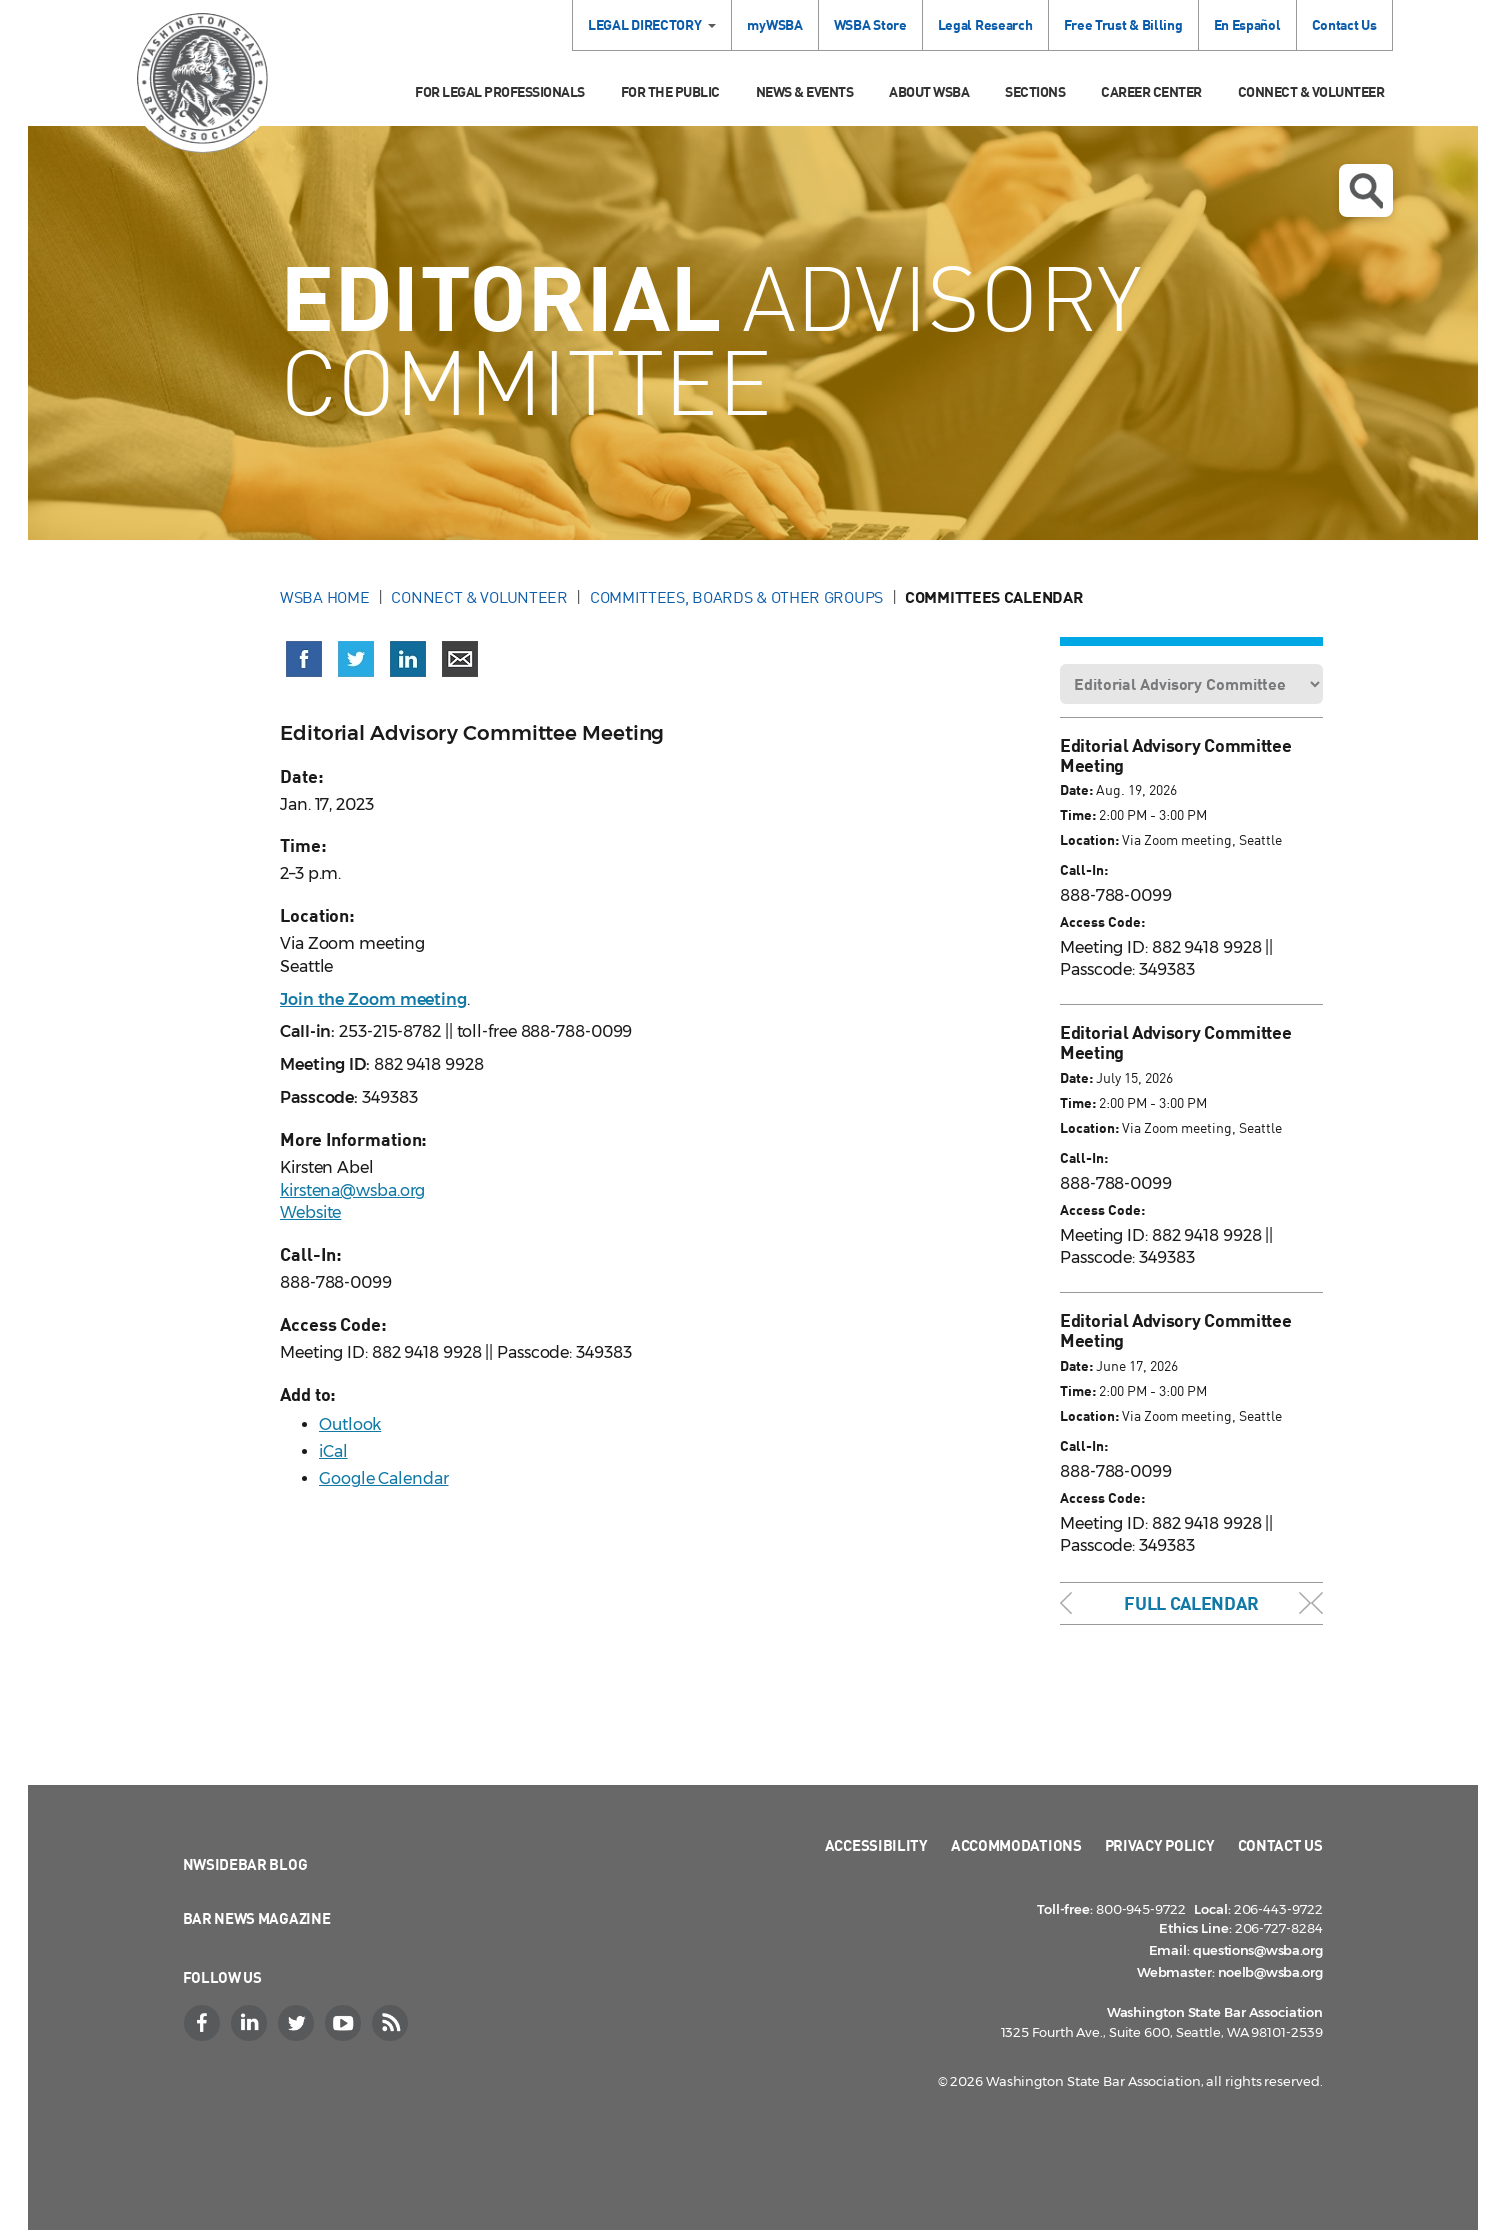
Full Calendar (1191, 1603)
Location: (1089, 839)
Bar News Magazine (257, 1918)
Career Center (1151, 91)
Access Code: (1102, 921)
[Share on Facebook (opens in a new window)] (304, 659)
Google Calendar (384, 1478)
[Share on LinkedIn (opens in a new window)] (408, 659)
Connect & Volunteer (1311, 91)
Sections (1035, 91)
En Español (1247, 24)
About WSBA (929, 91)
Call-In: (1084, 869)
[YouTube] (346, 2023)
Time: (1078, 814)
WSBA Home (324, 597)
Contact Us (1344, 24)
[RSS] (393, 2023)
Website (310, 1212)
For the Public (670, 91)
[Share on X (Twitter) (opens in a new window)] (356, 659)
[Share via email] (460, 659)
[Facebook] (205, 2023)
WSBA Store (870, 24)
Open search (1366, 191)
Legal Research (985, 24)
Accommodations (1016, 1845)
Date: (1076, 789)
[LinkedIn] (252, 2023)
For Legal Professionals (500, 91)
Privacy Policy (1160, 1845)
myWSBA (774, 24)
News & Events (805, 91)
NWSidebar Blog (245, 1864)
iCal (333, 1451)
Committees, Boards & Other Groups (736, 597)
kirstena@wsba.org (352, 1190)
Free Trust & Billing (1123, 24)
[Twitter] (299, 2023)
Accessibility (876, 1845)
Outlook (350, 1424)
